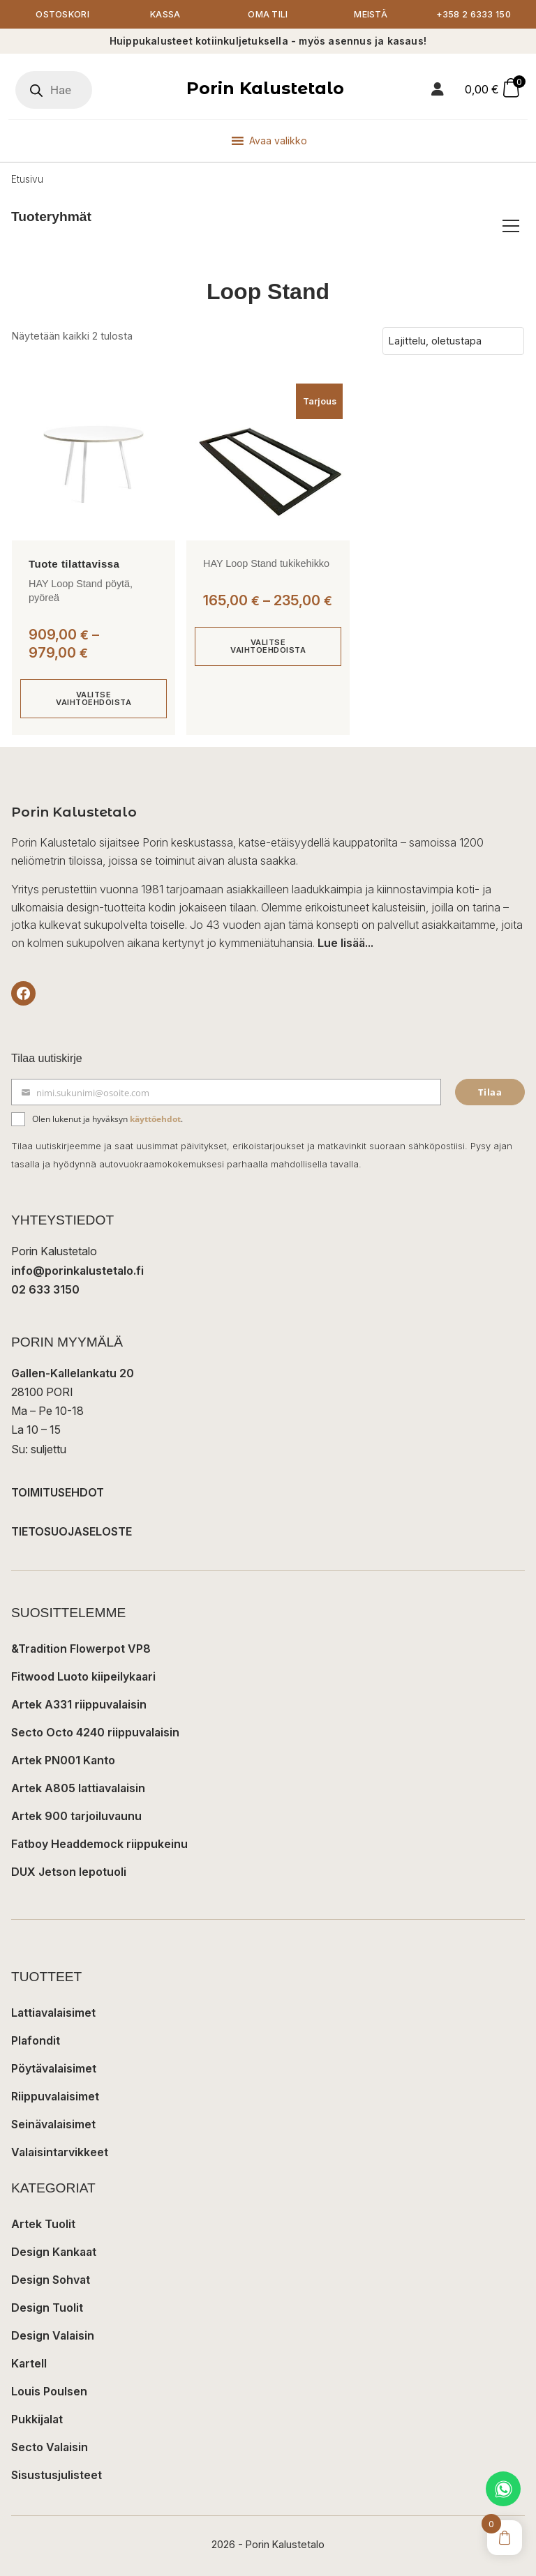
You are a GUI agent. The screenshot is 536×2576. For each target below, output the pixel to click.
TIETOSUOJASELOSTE (71, 1531)
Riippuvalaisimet (55, 2096)
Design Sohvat (50, 2280)
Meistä (370, 14)
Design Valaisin (52, 2335)
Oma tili (268, 14)
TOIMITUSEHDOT (57, 1492)
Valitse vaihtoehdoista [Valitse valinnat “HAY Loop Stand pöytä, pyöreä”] (93, 698)
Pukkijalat (37, 2419)
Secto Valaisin (49, 2447)
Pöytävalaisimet (53, 2068)
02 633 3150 (45, 1289)
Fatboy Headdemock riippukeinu (99, 1844)
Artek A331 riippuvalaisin (79, 1704)
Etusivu (27, 179)
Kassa (165, 14)
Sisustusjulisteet (56, 2475)
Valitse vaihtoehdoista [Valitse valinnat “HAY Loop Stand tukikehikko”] (268, 646)
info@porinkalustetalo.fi (77, 1271)
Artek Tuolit (43, 2224)
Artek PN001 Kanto (63, 1760)
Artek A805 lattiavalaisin (78, 1788)
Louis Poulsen (49, 2391)
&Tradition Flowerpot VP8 (81, 1649)
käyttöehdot (155, 1119)
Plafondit (35, 2040)
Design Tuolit (47, 2307)
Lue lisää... (345, 943)
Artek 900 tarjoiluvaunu (76, 1816)
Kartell (29, 2363)
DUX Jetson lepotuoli (68, 1872)
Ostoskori (62, 14)
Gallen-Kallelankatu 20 (72, 1373)
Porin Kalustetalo (265, 88)
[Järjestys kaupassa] (453, 341)
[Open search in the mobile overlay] (53, 90)
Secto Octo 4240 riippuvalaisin (95, 1732)
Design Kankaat (53, 2252)
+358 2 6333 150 (474, 14)
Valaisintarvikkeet (59, 2152)
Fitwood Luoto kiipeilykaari (83, 1676)
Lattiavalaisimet (53, 2013)
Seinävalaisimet (53, 2124)
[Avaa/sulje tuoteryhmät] (511, 226)
